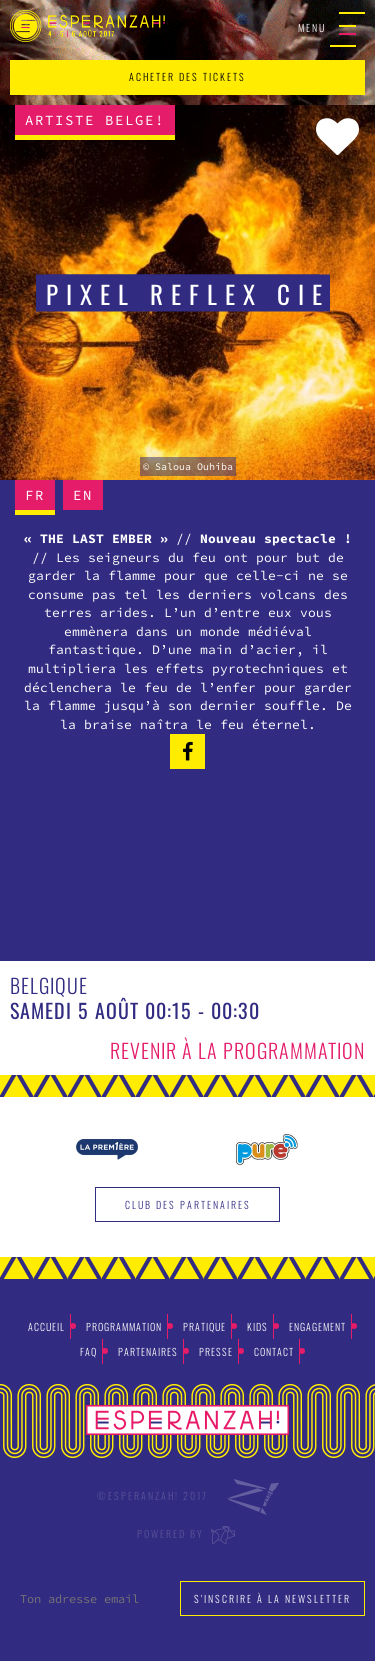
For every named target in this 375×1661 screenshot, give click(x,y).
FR (35, 495)
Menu (331, 28)
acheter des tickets (187, 76)
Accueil (46, 1326)
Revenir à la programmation (237, 1050)
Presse (216, 1351)
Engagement (317, 1326)
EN (83, 495)
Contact (274, 1351)
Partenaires (148, 1351)
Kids (257, 1326)
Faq (88, 1351)
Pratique (204, 1326)
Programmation (124, 1326)
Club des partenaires (188, 1204)
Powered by (187, 1533)
